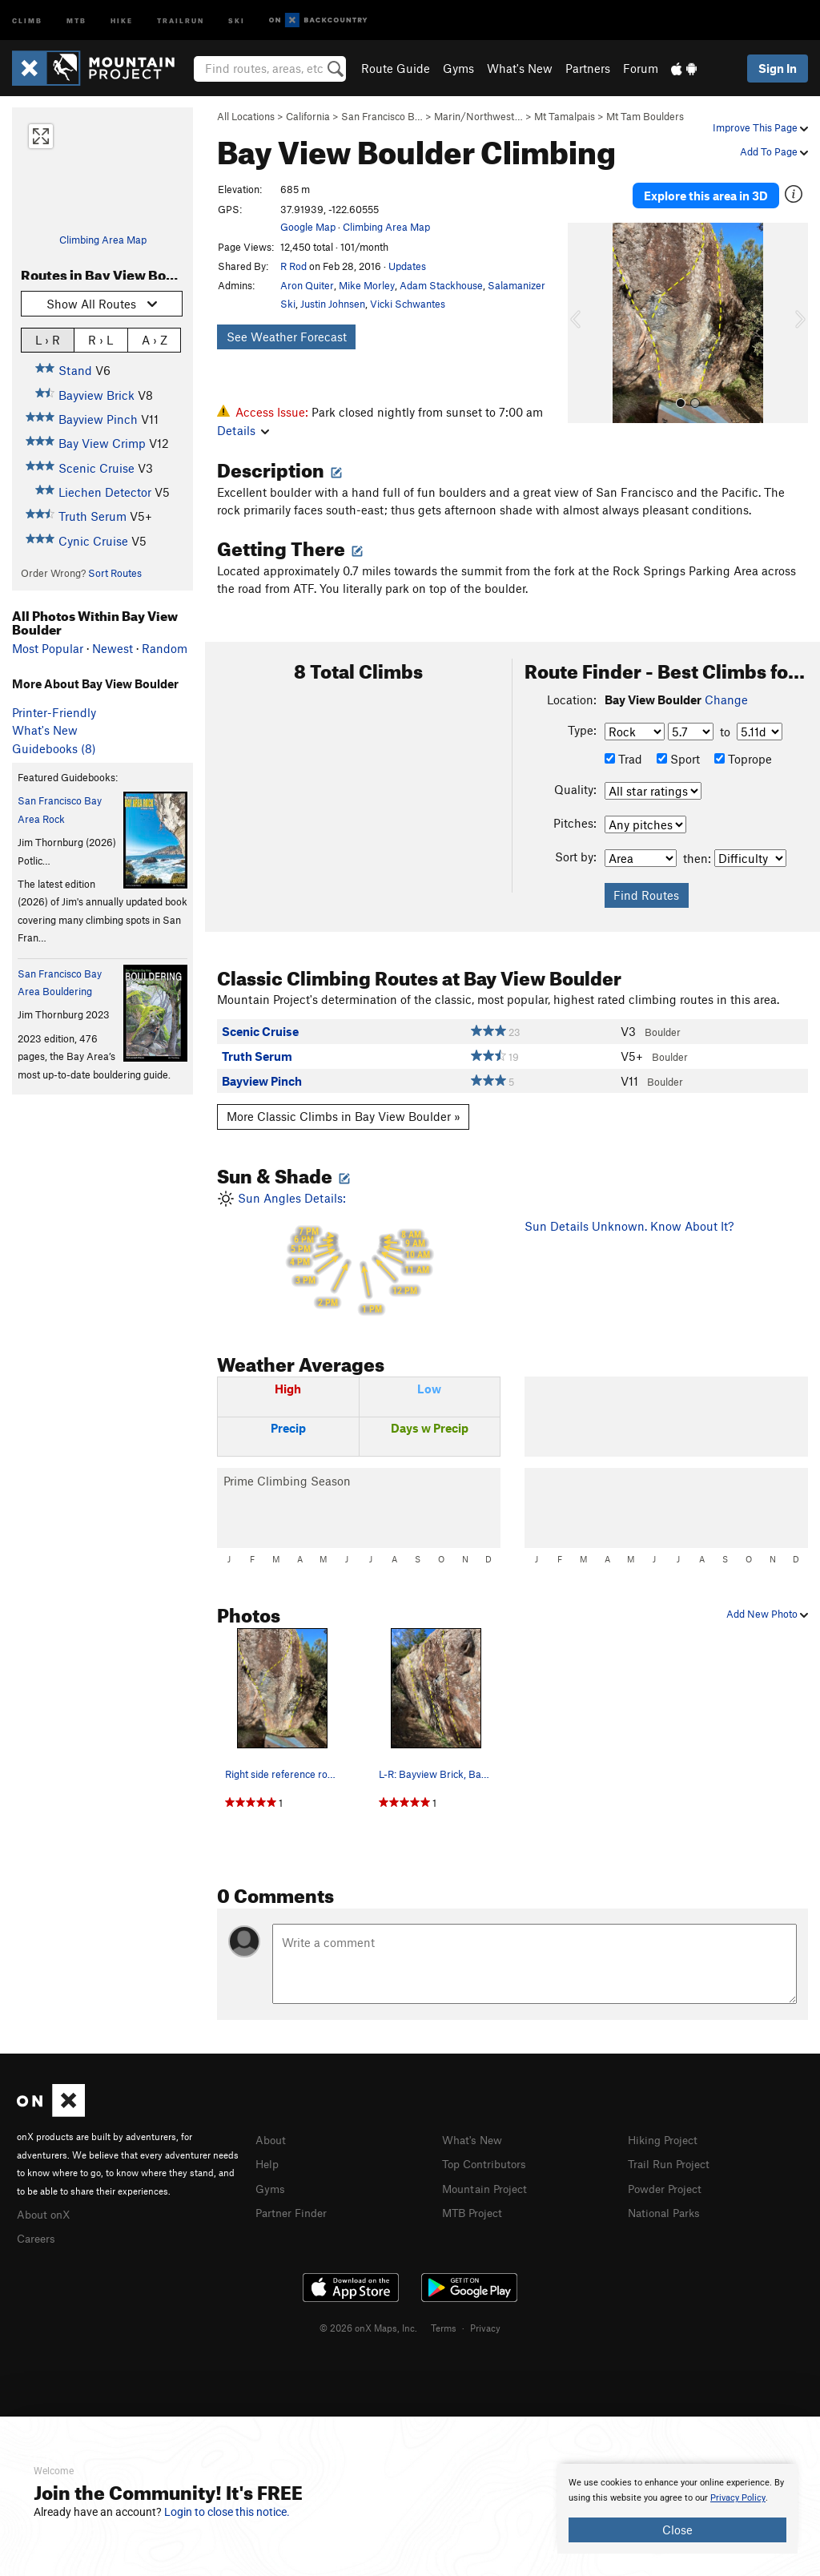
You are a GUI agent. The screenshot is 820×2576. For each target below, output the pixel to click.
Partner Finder (294, 2210)
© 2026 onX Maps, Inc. (368, 2325)
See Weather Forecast (287, 336)
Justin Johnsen (332, 303)
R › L (100, 339)
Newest (112, 648)
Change (726, 699)
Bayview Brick (96, 395)
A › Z (154, 339)
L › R (47, 339)
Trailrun (180, 19)
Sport (678, 759)
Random (164, 648)
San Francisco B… (382, 116)
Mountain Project (488, 2186)
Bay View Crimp (102, 443)
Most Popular (47, 648)
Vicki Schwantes (407, 303)
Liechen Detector (104, 492)
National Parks (667, 2210)
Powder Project (668, 2186)
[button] (584, 313)
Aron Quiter (307, 285)
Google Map (308, 226)
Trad (623, 759)
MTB (76, 19)
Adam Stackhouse (441, 285)
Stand (75, 370)
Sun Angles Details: (358, 1254)
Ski (236, 19)
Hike (122, 19)
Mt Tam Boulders (645, 116)
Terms (443, 2325)
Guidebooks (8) (54, 748)
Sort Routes (115, 572)
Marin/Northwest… (478, 116)
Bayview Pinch (98, 419)
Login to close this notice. (227, 2511)
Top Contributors (487, 2162)
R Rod (293, 266)
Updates (407, 266)
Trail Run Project (672, 2162)
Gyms (458, 68)
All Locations (246, 116)
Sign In (777, 68)
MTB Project (475, 2210)
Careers (37, 2236)
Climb (27, 19)
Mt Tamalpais (564, 116)
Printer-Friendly (54, 712)
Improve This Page (760, 127)
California (308, 116)
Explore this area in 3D (706, 190)
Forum (640, 68)
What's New (520, 68)
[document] (677, 2508)
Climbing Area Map (103, 239)
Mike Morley (367, 285)
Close (677, 2529)
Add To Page (774, 151)
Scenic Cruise (96, 468)
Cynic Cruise (93, 541)
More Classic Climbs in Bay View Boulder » (343, 1116)
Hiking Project (666, 2139)
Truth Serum (92, 516)
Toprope (743, 759)
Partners (587, 68)
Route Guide (395, 68)
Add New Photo (767, 1613)
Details (243, 430)
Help (268, 2162)
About (271, 2139)
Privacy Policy (738, 2498)
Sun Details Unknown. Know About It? (629, 1226)
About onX (45, 2213)
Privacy (485, 2325)
